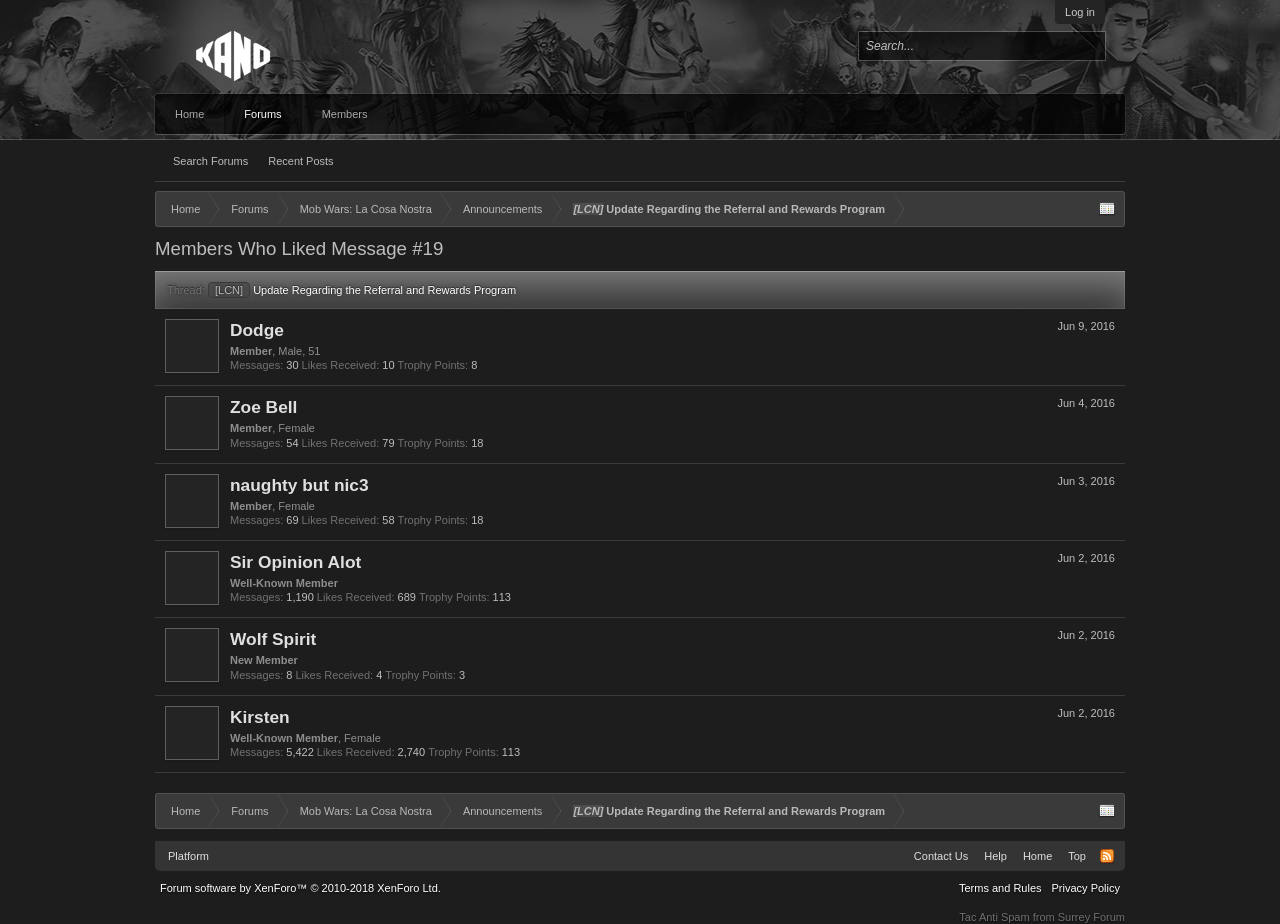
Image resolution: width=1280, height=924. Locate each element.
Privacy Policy (1086, 888)
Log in (1080, 12)
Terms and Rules (1000, 888)
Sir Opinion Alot (295, 562)
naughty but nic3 (299, 485)
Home (189, 114)
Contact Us (941, 856)
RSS (1107, 856)
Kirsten (260, 717)
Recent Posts (300, 161)
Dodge (257, 330)
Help (995, 856)
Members (345, 114)
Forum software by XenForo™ (300, 888)
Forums (262, 114)
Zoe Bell (263, 407)
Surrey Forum (1091, 917)
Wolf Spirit (273, 639)
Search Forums (210, 161)
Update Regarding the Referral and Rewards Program (362, 290)
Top (1077, 856)
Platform (188, 856)
